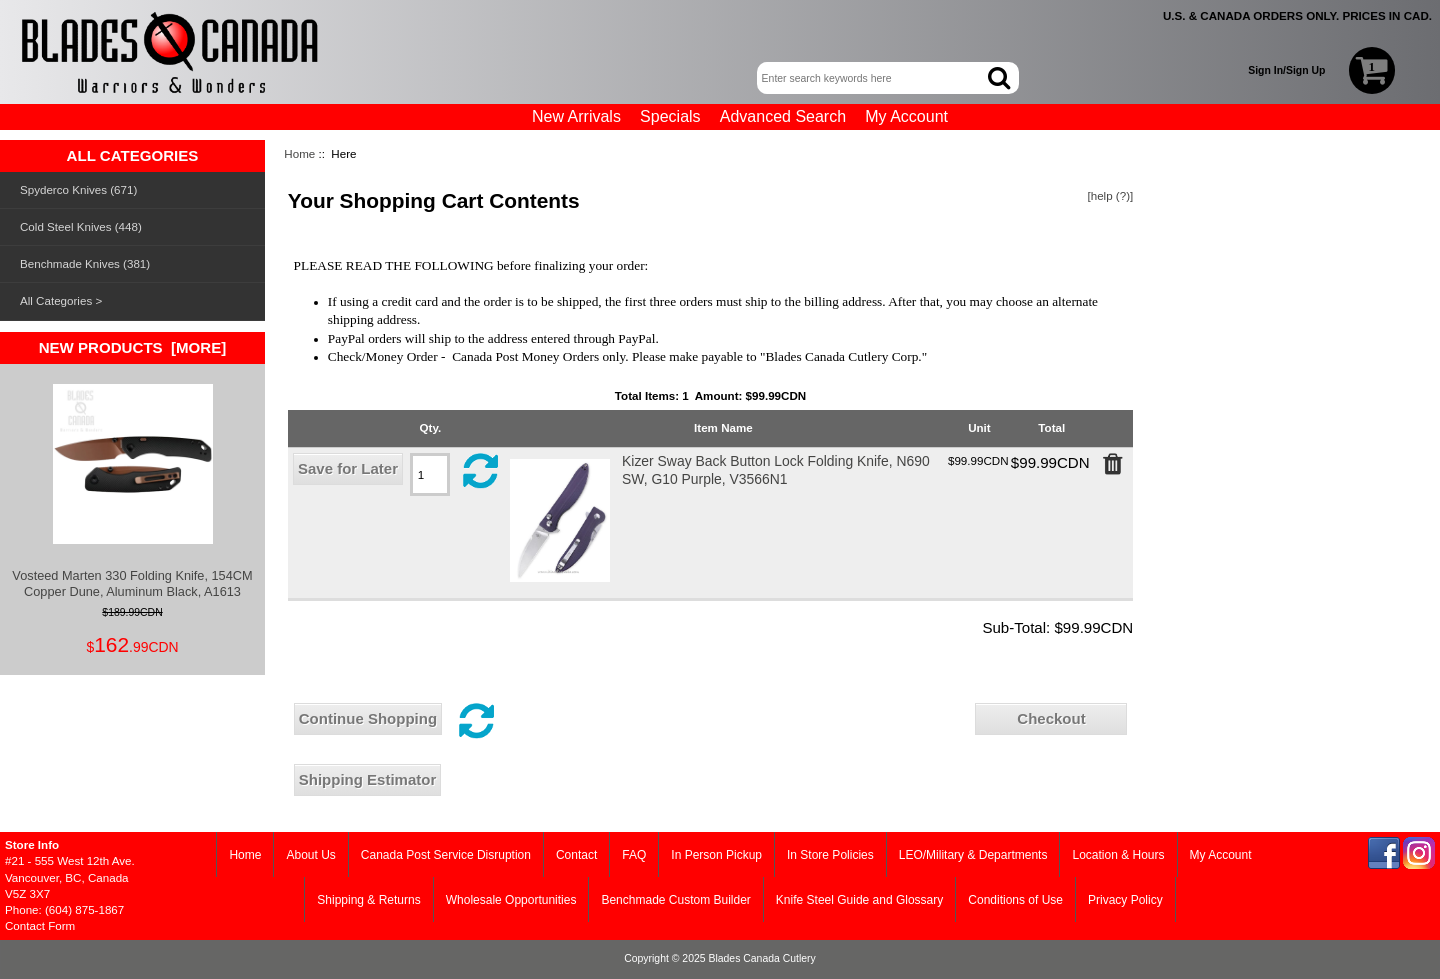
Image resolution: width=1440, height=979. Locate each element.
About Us (310, 855)
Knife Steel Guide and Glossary (859, 900)
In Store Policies (830, 855)
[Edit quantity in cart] (430, 474)
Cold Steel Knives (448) (81, 226)
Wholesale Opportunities (511, 900)
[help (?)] (1111, 195)
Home (299, 153)
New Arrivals (576, 116)
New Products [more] (133, 347)
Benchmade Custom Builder (675, 900)
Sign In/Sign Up (1286, 70)
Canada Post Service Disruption (446, 855)
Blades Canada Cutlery (761, 958)
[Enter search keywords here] (874, 78)
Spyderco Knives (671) (78, 189)
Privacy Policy (1125, 900)
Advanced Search (783, 116)
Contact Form (40, 925)
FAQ (634, 855)
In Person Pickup (716, 855)
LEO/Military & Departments (973, 855)
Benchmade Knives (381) (85, 263)
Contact (576, 855)
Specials (670, 116)
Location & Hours (1118, 855)
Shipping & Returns (368, 900)
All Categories (56, 300)
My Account (906, 116)
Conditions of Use (1015, 900)
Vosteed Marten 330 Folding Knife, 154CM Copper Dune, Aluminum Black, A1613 (132, 491)
